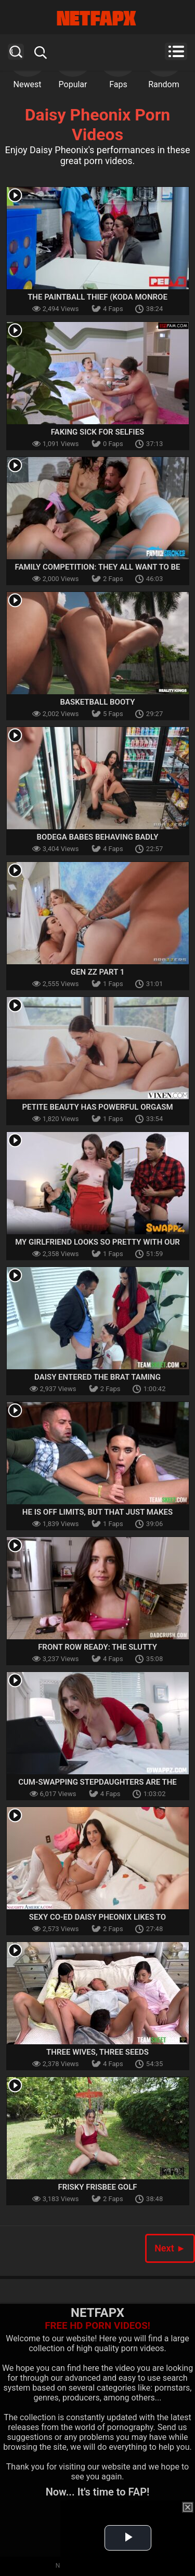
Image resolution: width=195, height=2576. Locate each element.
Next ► (170, 2248)
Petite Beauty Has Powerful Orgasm (97, 1107)
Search (16, 52)
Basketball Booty (97, 702)
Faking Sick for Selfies (98, 432)
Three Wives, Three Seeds (97, 2052)
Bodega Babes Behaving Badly (98, 837)
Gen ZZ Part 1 (98, 972)
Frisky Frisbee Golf (97, 2187)
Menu (176, 51)
